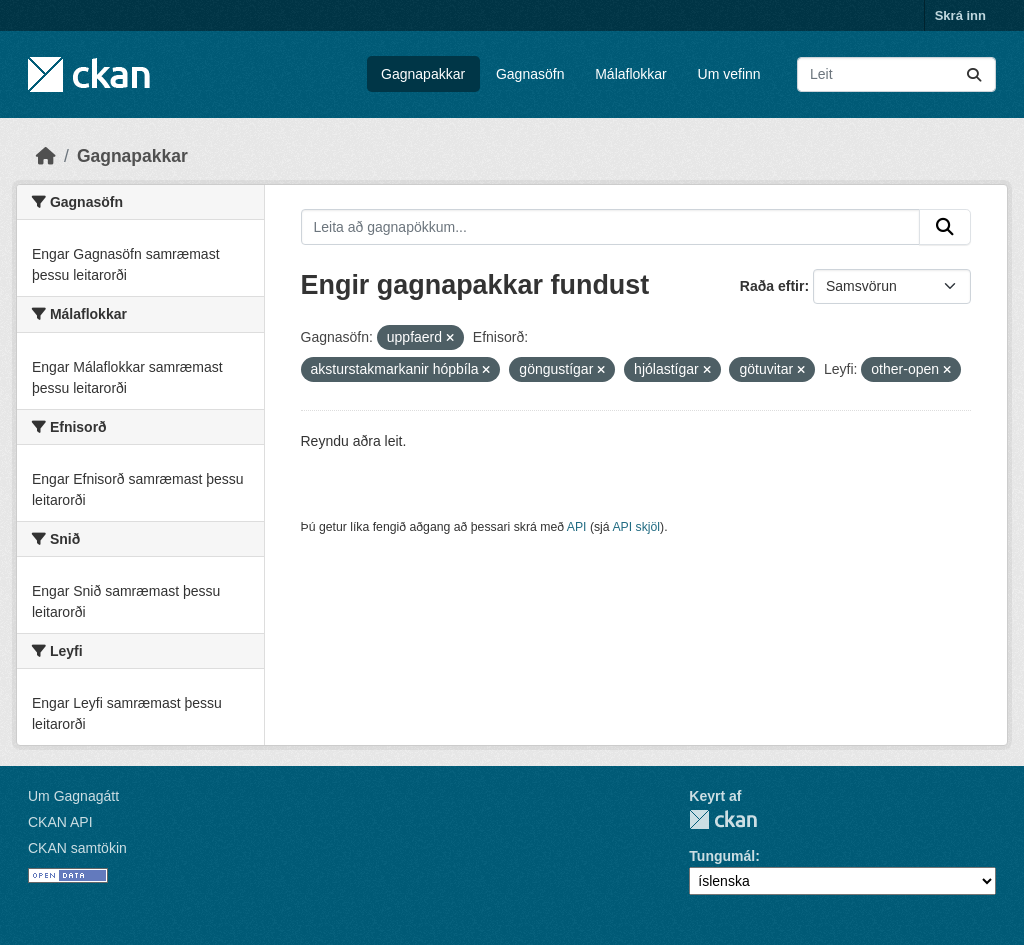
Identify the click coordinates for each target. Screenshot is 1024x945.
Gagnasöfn (530, 74)
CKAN (723, 819)
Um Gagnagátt (73, 796)
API (577, 527)
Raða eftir (772, 286)
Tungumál (722, 856)
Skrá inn (960, 15)
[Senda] (974, 74)
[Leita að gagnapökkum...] (896, 74)
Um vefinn (729, 74)
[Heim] (46, 156)
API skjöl (636, 527)
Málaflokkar (631, 74)
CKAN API (60, 822)
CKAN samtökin (77, 848)
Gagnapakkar (423, 74)
